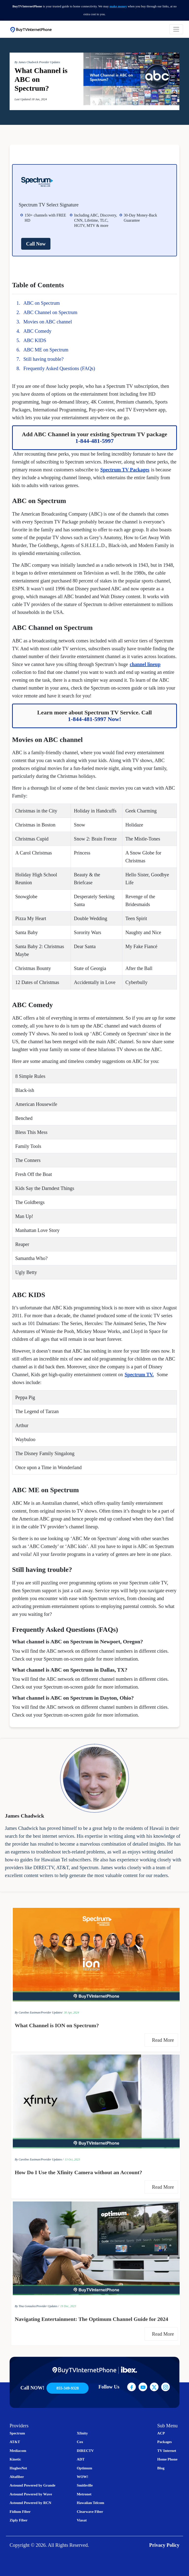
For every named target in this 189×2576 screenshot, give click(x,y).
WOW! (82, 2477)
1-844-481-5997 (94, 441)
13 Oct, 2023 (72, 2159)
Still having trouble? (43, 359)
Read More (164, 2040)
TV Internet (166, 2451)
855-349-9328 (67, 2388)
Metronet (84, 2494)
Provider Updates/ (52, 2012)
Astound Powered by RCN (30, 2503)
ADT (81, 2459)
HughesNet (18, 2468)
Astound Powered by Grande (32, 2485)
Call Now (36, 243)
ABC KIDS (34, 340)
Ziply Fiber (19, 2520)
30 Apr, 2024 (71, 2012)
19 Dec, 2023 (68, 2306)
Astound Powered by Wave (31, 2494)
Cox (80, 2442)
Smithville (85, 2485)
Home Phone (167, 2459)
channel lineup (145, 664)
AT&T (15, 2442)
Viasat (82, 2520)
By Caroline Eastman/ (28, 2012)
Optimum (84, 2468)
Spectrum (17, 2433)
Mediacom (18, 2451)
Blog (160, 2468)
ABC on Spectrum (41, 303)
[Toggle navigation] (176, 29)
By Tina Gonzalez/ (25, 2306)
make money (118, 6)
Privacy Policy (164, 2545)
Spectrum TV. (139, 1374)
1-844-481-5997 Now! (94, 719)
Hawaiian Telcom (90, 2503)
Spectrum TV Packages (124, 469)
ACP (161, 2433)
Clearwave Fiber (90, 2512)
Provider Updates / (52, 2159)
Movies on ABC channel (47, 321)
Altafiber (17, 2477)
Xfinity (82, 2433)
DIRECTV (85, 2451)
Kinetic (15, 2459)
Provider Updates (49, 62)
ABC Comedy (37, 331)
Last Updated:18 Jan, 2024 (31, 99)
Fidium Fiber (20, 2512)
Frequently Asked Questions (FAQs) (59, 368)
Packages (164, 2442)
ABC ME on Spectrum (45, 349)
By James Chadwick (27, 62)
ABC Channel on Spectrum (50, 312)
